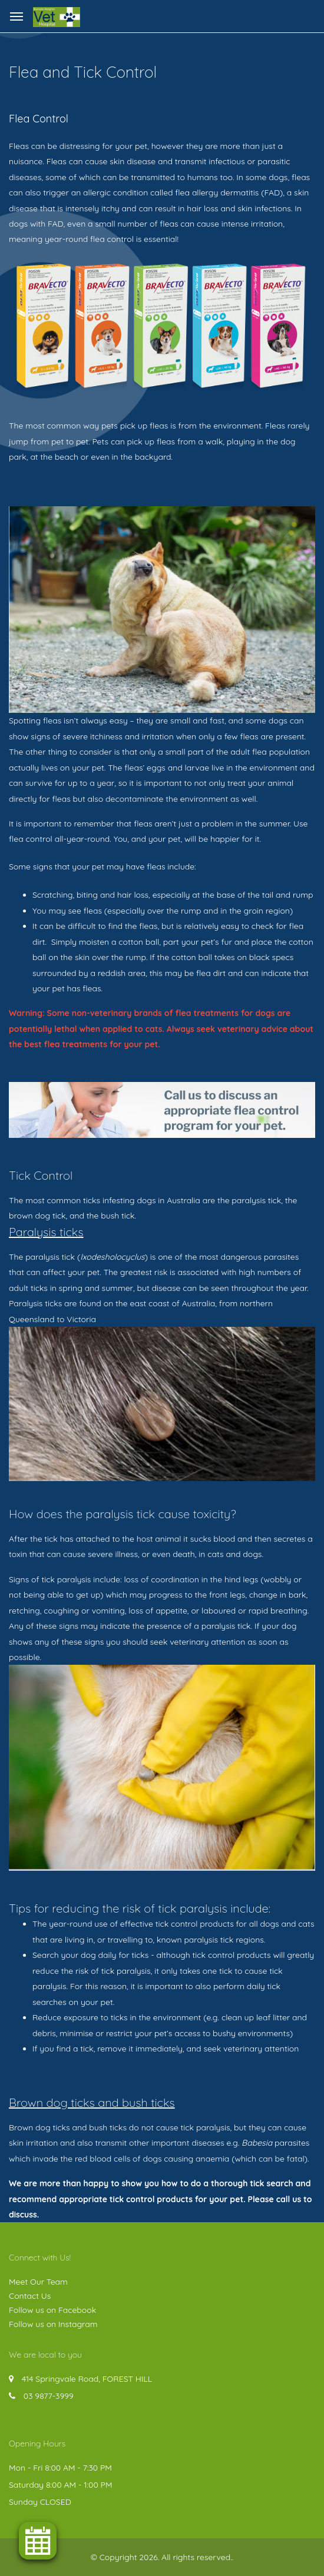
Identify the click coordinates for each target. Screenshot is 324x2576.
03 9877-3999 (49, 2396)
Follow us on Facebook (52, 2310)
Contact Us (30, 2295)
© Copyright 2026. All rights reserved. (161, 2557)
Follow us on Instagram (53, 2324)
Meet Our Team (38, 2281)
